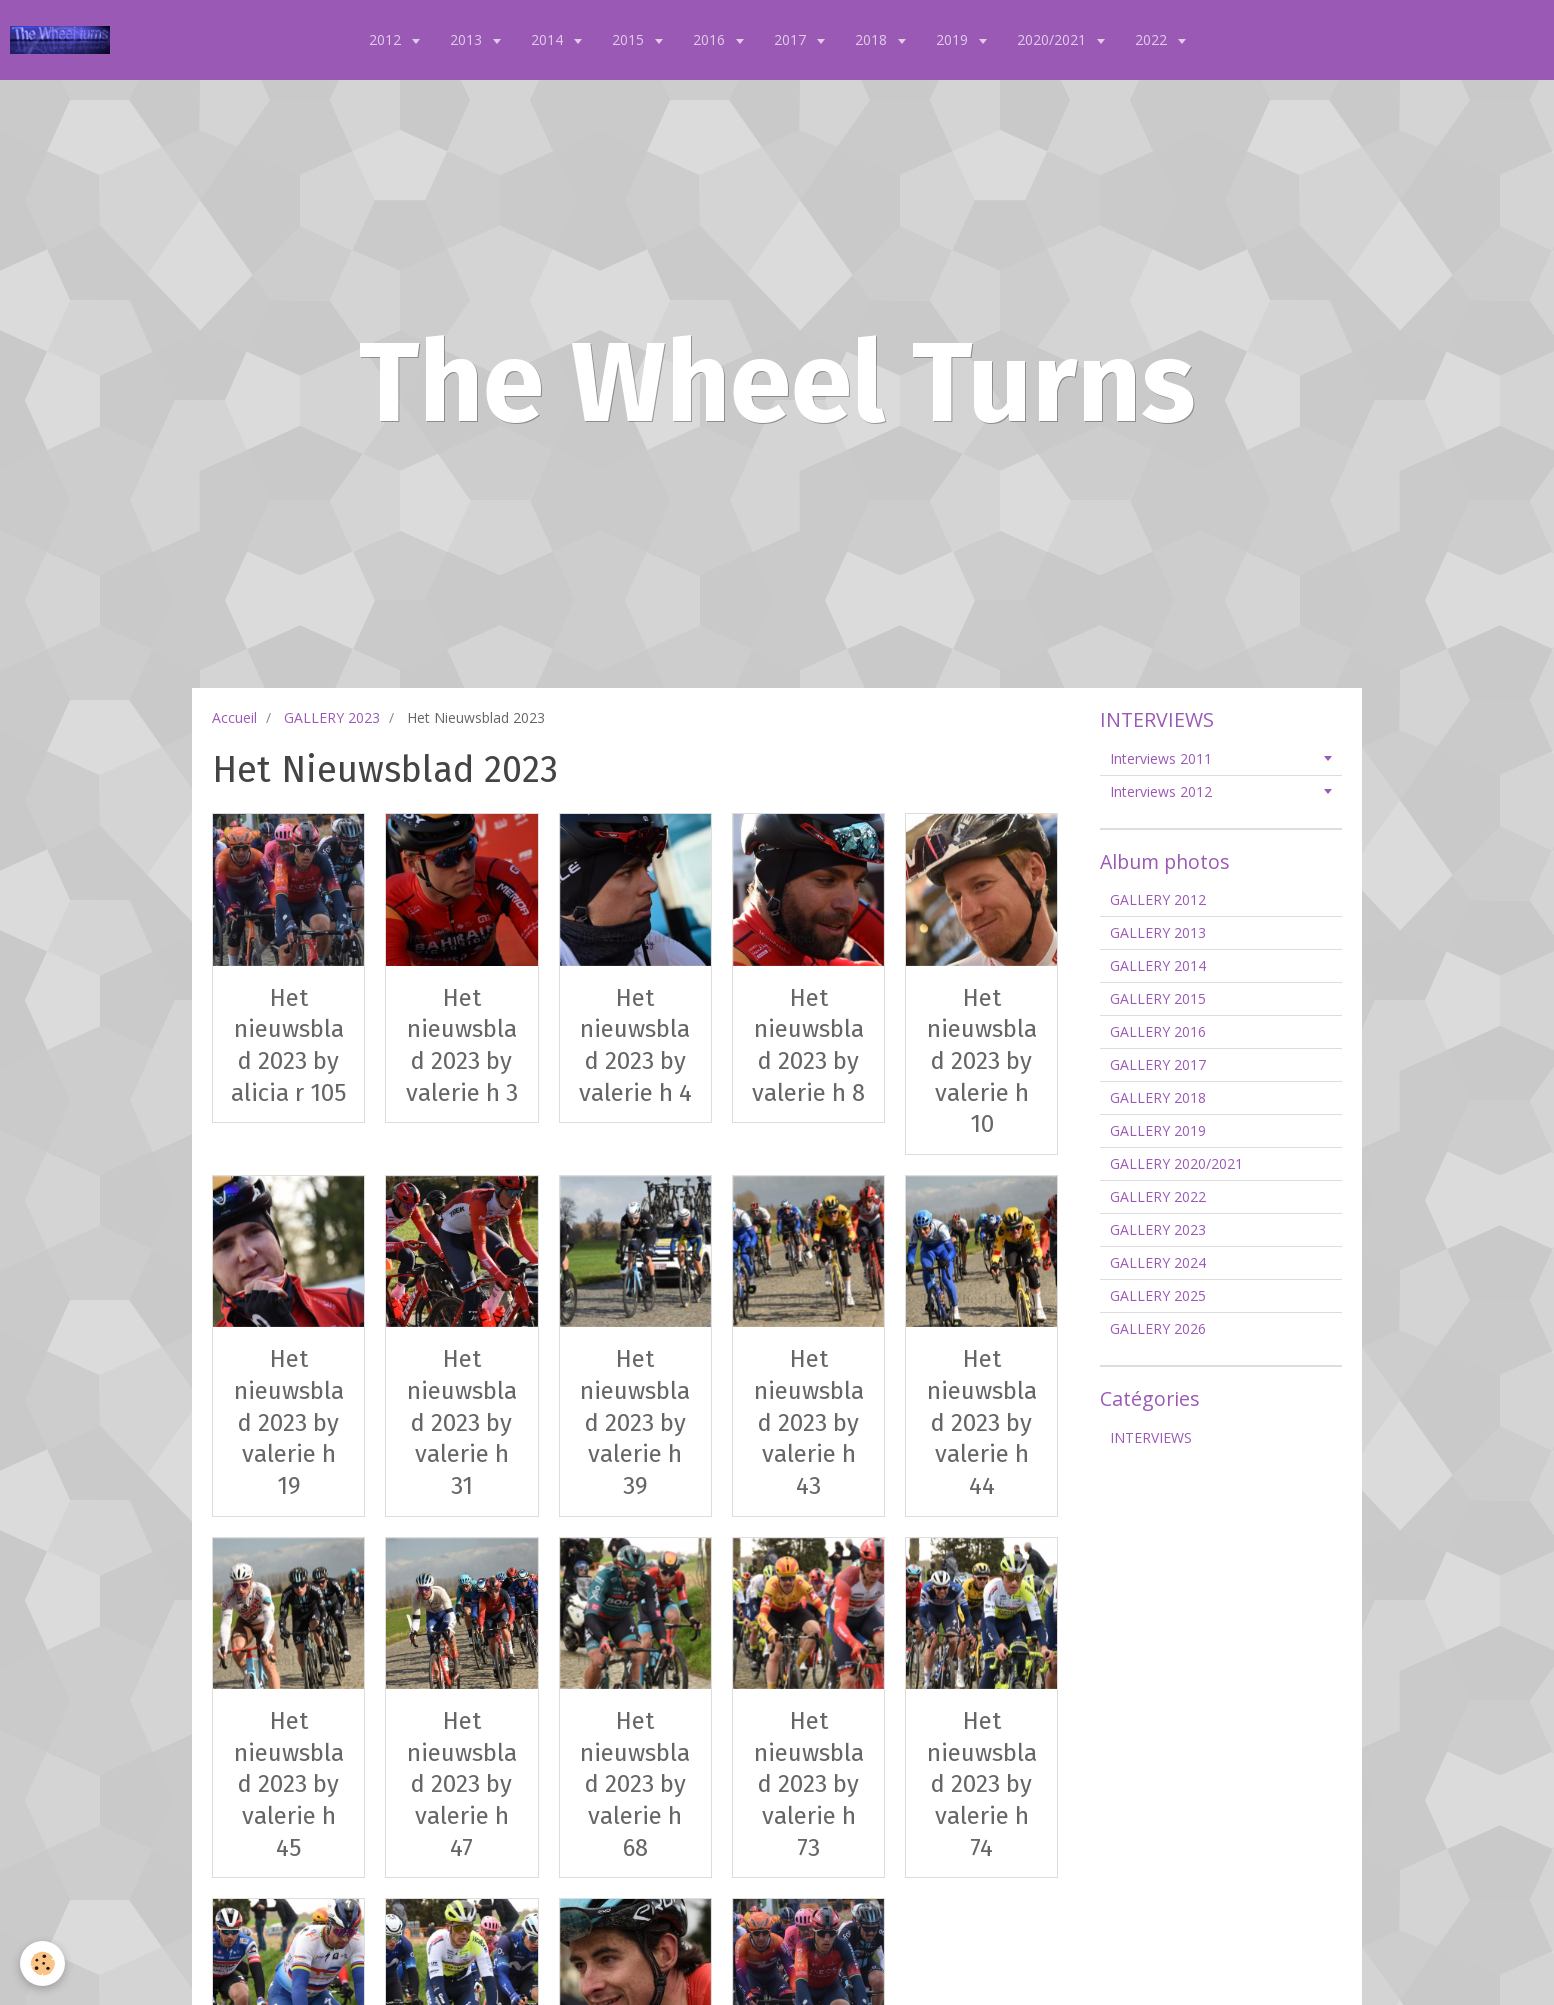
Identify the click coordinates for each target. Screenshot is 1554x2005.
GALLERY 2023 (332, 717)
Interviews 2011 (1161, 758)
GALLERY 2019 (1158, 1130)
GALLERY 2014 (1158, 965)
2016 (711, 39)
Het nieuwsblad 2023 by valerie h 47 (462, 1784)
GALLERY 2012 (1158, 899)
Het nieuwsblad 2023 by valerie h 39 (635, 1422)
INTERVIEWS (1151, 1437)
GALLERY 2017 (1158, 1064)
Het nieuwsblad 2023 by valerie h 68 (635, 1784)
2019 (954, 39)
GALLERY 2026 (1158, 1328)
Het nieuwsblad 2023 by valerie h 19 (289, 1422)
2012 (387, 39)
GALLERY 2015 (1158, 998)
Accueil (234, 717)
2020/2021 (1053, 39)
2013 (468, 39)
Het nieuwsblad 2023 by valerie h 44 (982, 1422)
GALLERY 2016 (1158, 1031)
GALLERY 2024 (1158, 1262)
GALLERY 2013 (1158, 932)
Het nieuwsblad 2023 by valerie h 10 (982, 1060)
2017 (792, 39)
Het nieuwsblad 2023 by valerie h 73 (809, 1784)
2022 (1153, 39)
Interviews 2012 (1161, 791)
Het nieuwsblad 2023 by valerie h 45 (289, 1784)
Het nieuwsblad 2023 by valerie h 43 (809, 1422)
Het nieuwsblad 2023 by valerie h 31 (462, 1422)
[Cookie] (42, 1963)
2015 (630, 39)
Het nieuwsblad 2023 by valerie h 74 (982, 1784)
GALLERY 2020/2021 (1176, 1163)
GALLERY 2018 (1158, 1097)
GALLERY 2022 (1158, 1196)
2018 (873, 39)
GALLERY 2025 (1158, 1295)
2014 (549, 39)
